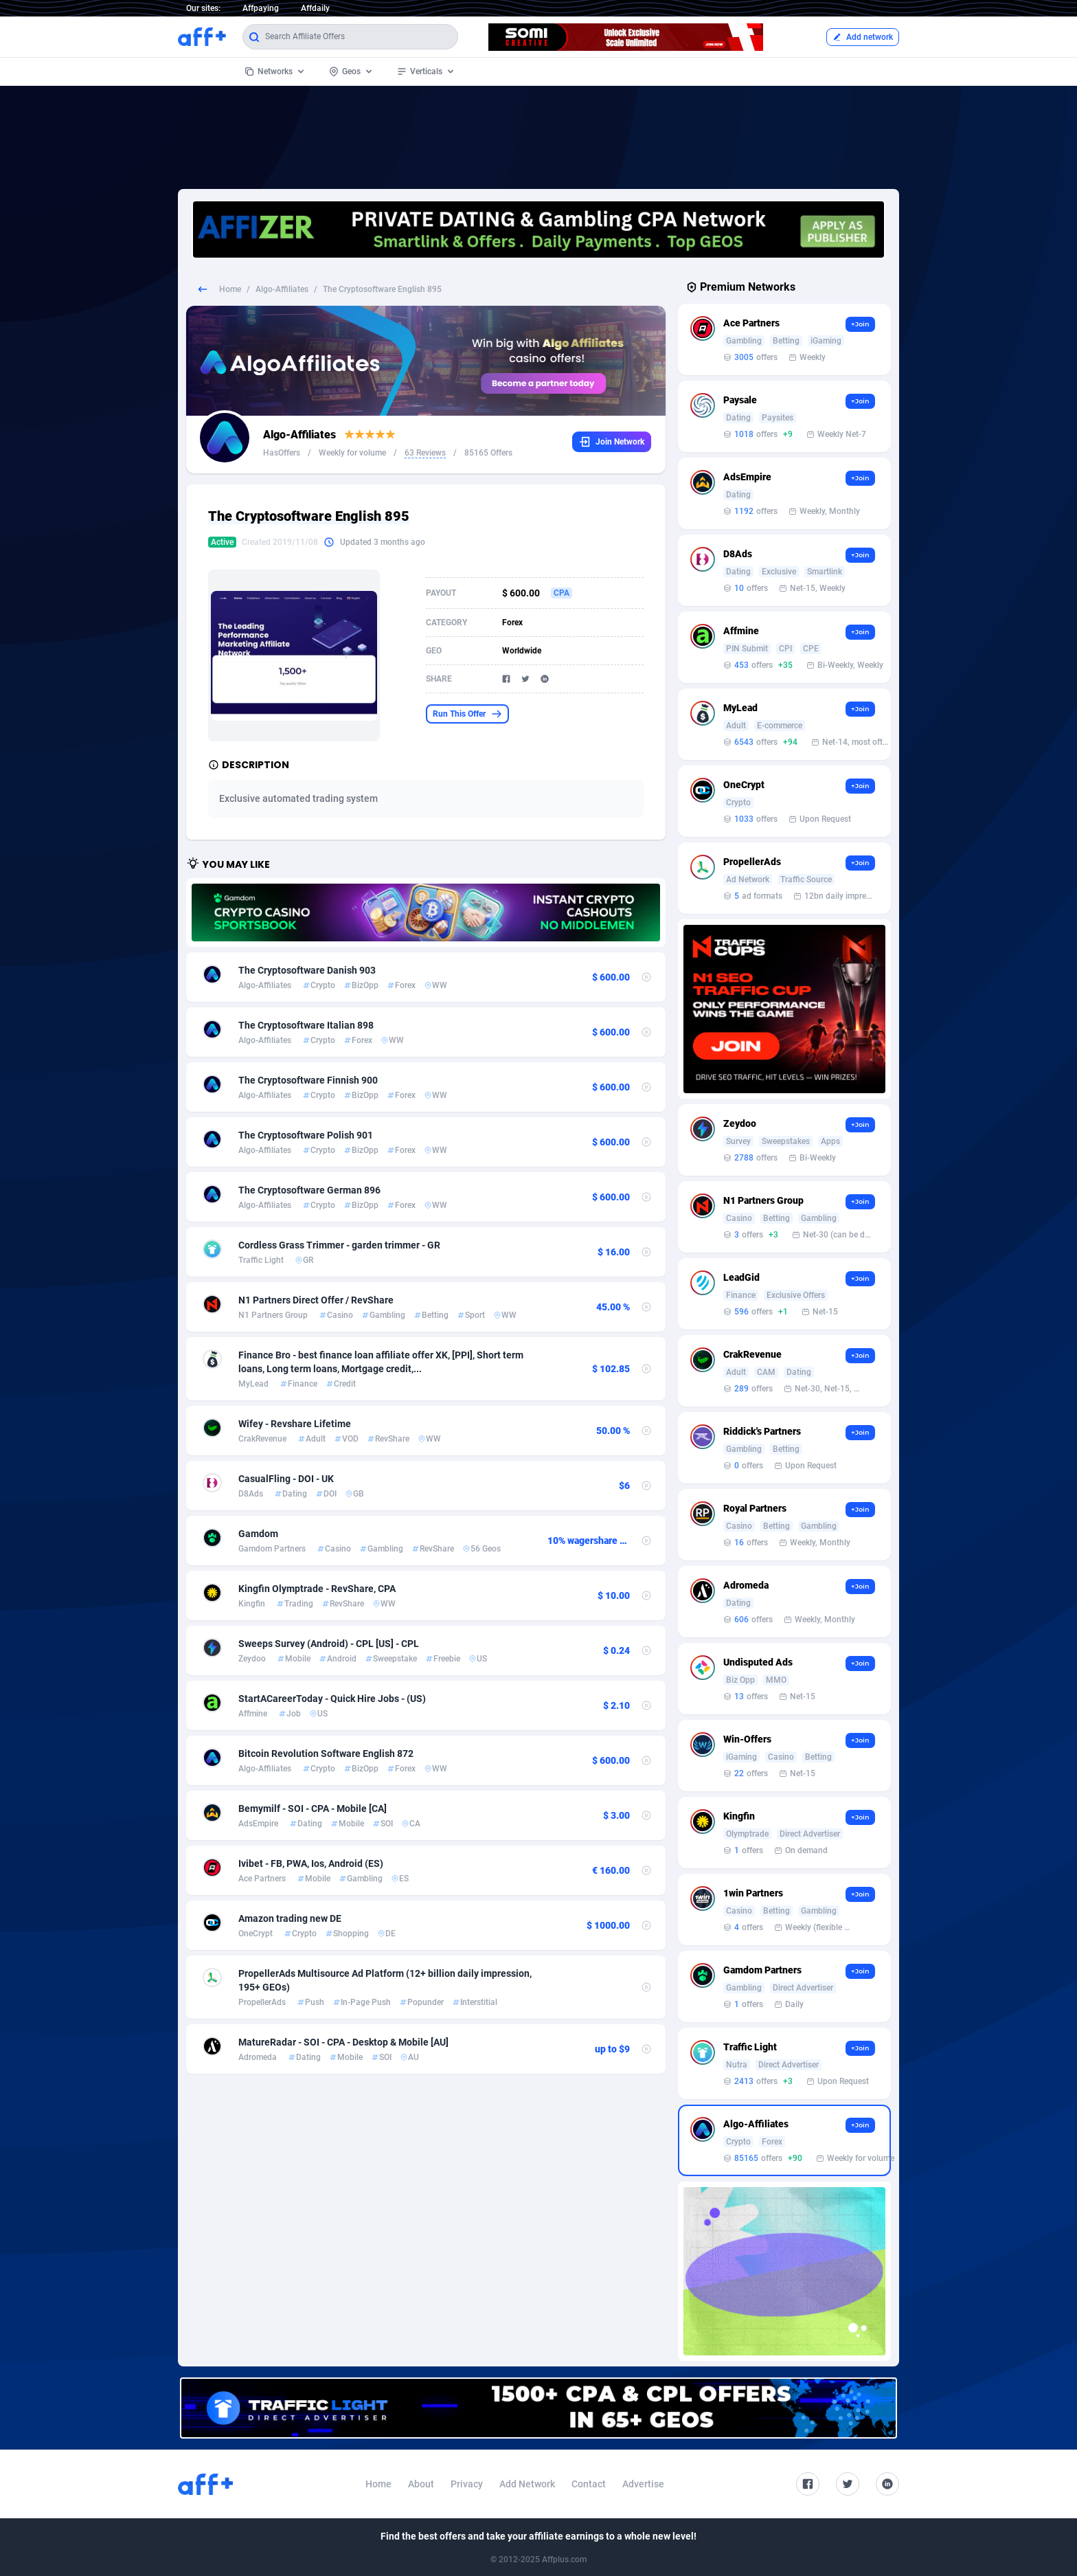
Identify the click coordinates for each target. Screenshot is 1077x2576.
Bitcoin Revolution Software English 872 (325, 1753)
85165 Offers (488, 453)
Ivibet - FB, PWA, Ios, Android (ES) (310, 1863)
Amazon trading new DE (289, 1918)
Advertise (643, 2483)
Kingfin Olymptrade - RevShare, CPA (317, 1588)
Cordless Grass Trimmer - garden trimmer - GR (339, 1245)
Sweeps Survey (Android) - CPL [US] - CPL (328, 1643)
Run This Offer (467, 713)
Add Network (527, 2483)
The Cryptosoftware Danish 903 (307, 970)
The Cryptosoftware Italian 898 (306, 1025)
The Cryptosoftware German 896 (309, 1190)
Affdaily (315, 8)
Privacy (467, 2483)
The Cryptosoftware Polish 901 (305, 1135)
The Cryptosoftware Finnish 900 (308, 1080)
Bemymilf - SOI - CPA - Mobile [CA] (312, 1808)
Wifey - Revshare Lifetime (294, 1423)
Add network (862, 37)
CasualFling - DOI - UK (286, 1478)
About (421, 2483)
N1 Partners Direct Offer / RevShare (316, 1300)
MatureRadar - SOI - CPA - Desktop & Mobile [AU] (343, 2042)
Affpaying (260, 8)
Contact (588, 2483)
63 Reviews (425, 453)
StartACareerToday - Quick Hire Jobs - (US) (332, 1698)
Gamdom (258, 1533)
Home (230, 289)
